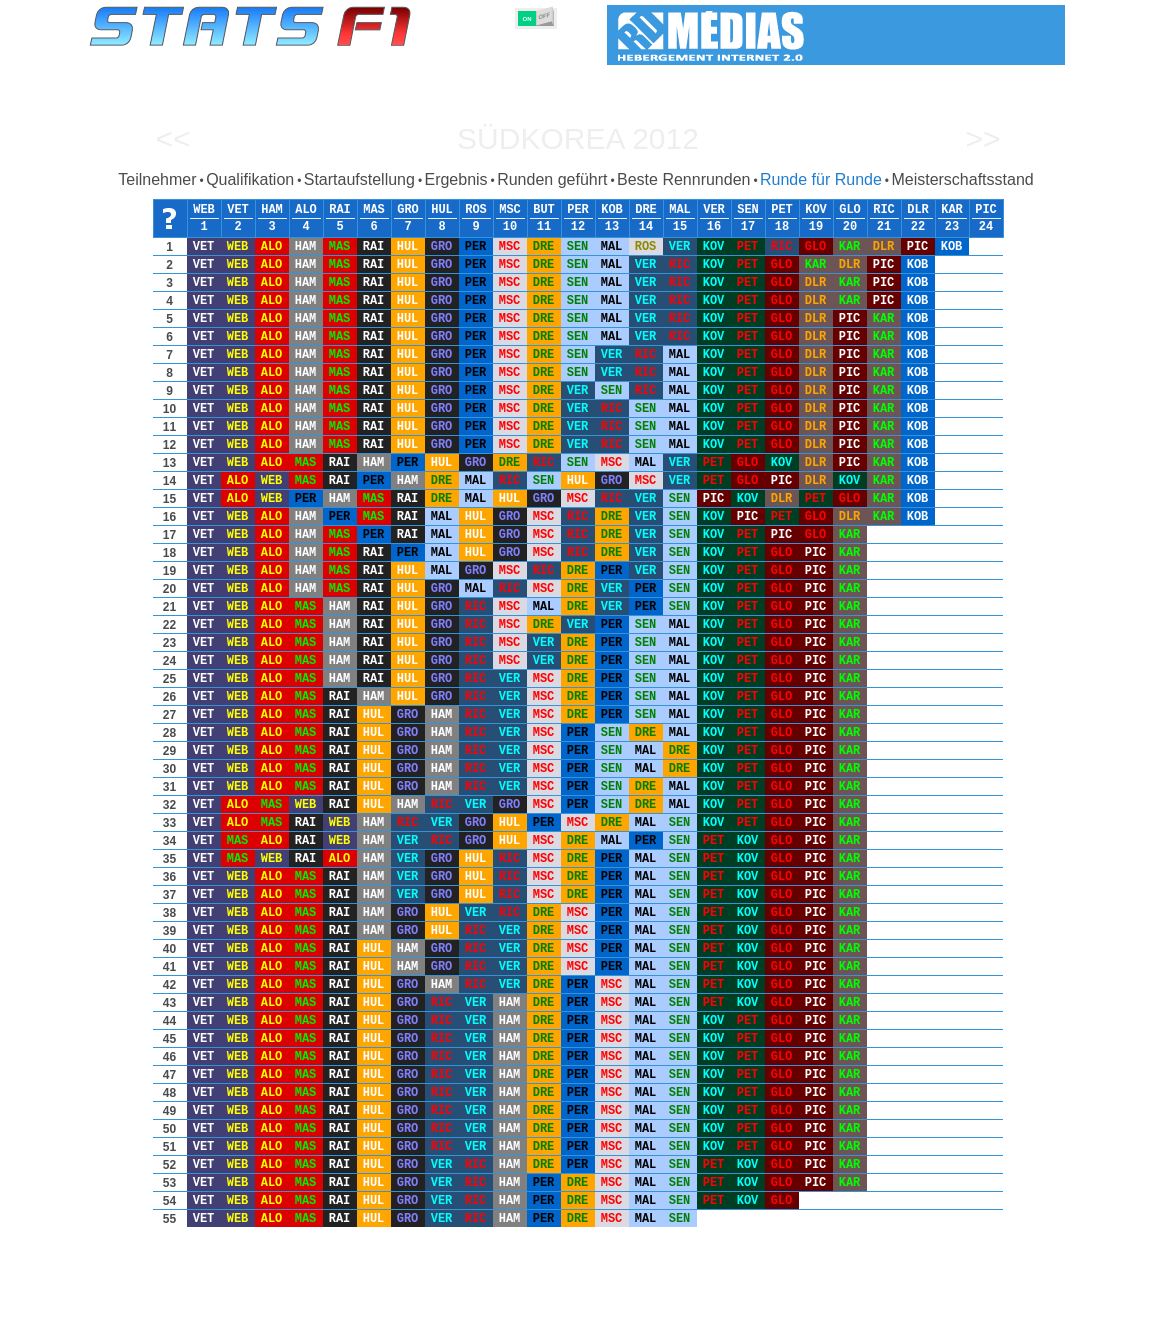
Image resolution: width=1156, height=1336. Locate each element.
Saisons (220, 1317)
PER (578, 210)
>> (982, 138)
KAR (952, 210)
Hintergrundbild (938, 1317)
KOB (612, 210)
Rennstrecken (712, 1317)
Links (860, 1317)
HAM (272, 210)
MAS (374, 210)
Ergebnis (455, 179)
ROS (476, 210)
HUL (442, 210)
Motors (525, 1317)
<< (172, 138)
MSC (510, 210)
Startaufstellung (359, 179)
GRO (408, 210)
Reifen (580, 1317)
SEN (748, 210)
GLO (850, 210)
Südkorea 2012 (578, 138)
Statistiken (149, 1317)
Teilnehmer (157, 179)
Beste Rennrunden (683, 179)
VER (714, 210)
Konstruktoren (447, 1317)
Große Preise (297, 1317)
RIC (884, 210)
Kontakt (1022, 1317)
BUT (544, 210)
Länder (636, 1317)
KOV (816, 210)
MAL (680, 210)
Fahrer (369, 1317)
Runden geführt (552, 179)
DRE (646, 210)
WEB (204, 210)
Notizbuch (799, 1317)
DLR (918, 210)
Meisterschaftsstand (962, 179)
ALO (306, 210)
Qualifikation (250, 179)
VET (238, 210)
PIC (986, 210)
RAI (340, 210)
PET (782, 210)
